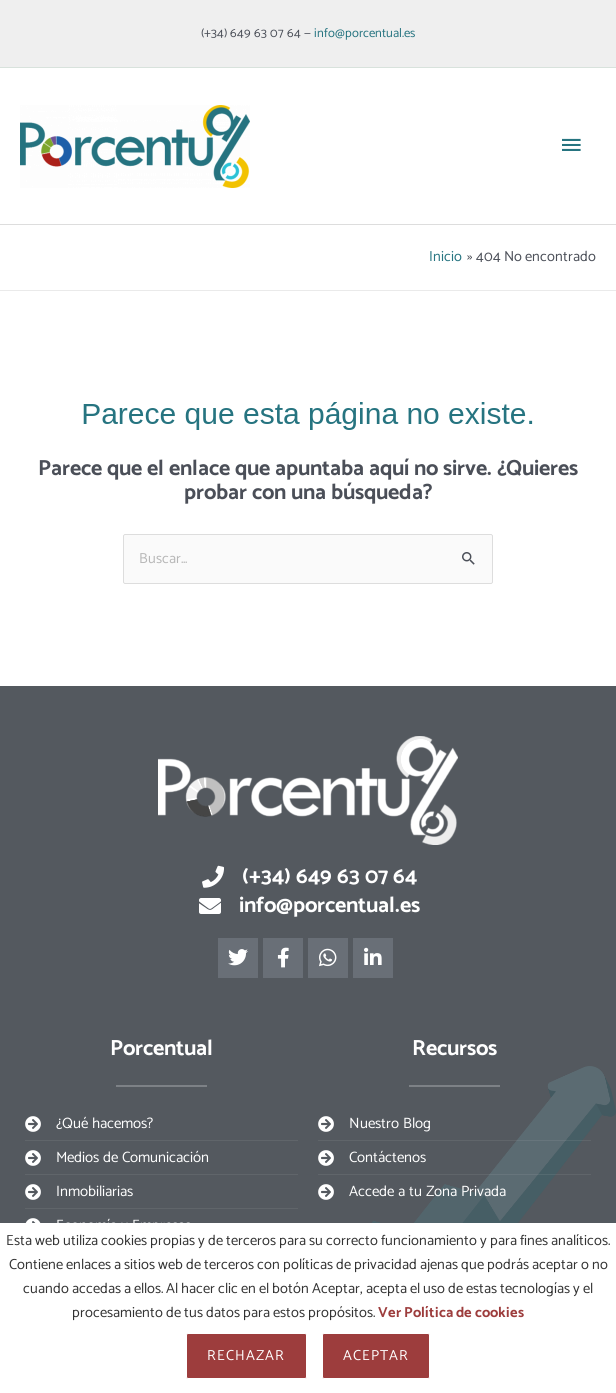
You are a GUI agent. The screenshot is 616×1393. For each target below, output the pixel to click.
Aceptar (376, 1356)
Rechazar (246, 1356)
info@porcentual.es (364, 33)
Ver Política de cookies (451, 1313)
